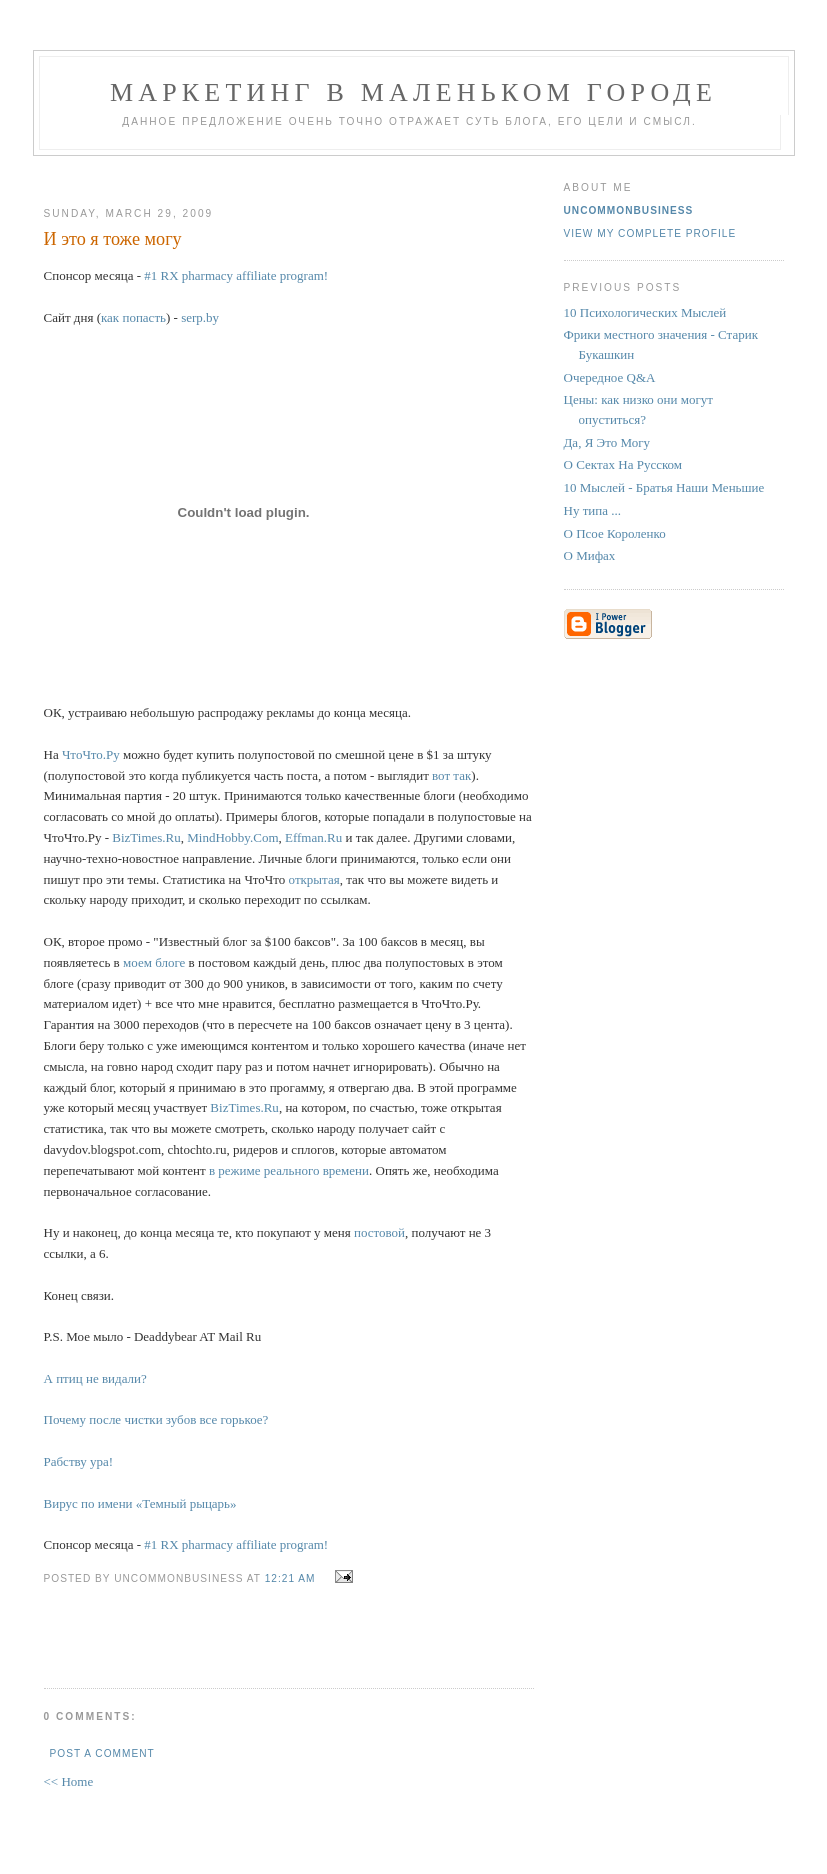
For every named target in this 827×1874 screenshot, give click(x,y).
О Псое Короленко (615, 533)
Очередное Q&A (610, 377)
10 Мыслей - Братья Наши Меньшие (664, 487)
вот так (451, 775)
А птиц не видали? (95, 1378)
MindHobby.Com (232, 837)
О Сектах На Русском (623, 464)
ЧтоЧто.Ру (91, 754)
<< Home (69, 1781)
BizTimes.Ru (146, 837)
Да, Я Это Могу (607, 442)
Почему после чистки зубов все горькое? (156, 1419)
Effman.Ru (313, 837)
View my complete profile (650, 233)
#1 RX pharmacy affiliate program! (236, 275)
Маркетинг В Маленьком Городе (413, 92)
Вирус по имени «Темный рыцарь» (140, 1503)
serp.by (200, 317)
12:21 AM (290, 1578)
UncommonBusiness (629, 210)
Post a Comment (102, 1753)
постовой (379, 1232)
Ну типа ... (593, 510)
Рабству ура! (79, 1461)
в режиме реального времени (289, 1170)
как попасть (133, 317)
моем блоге (156, 962)
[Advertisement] (281, 173)
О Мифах (590, 555)
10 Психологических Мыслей (645, 312)
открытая (314, 879)
